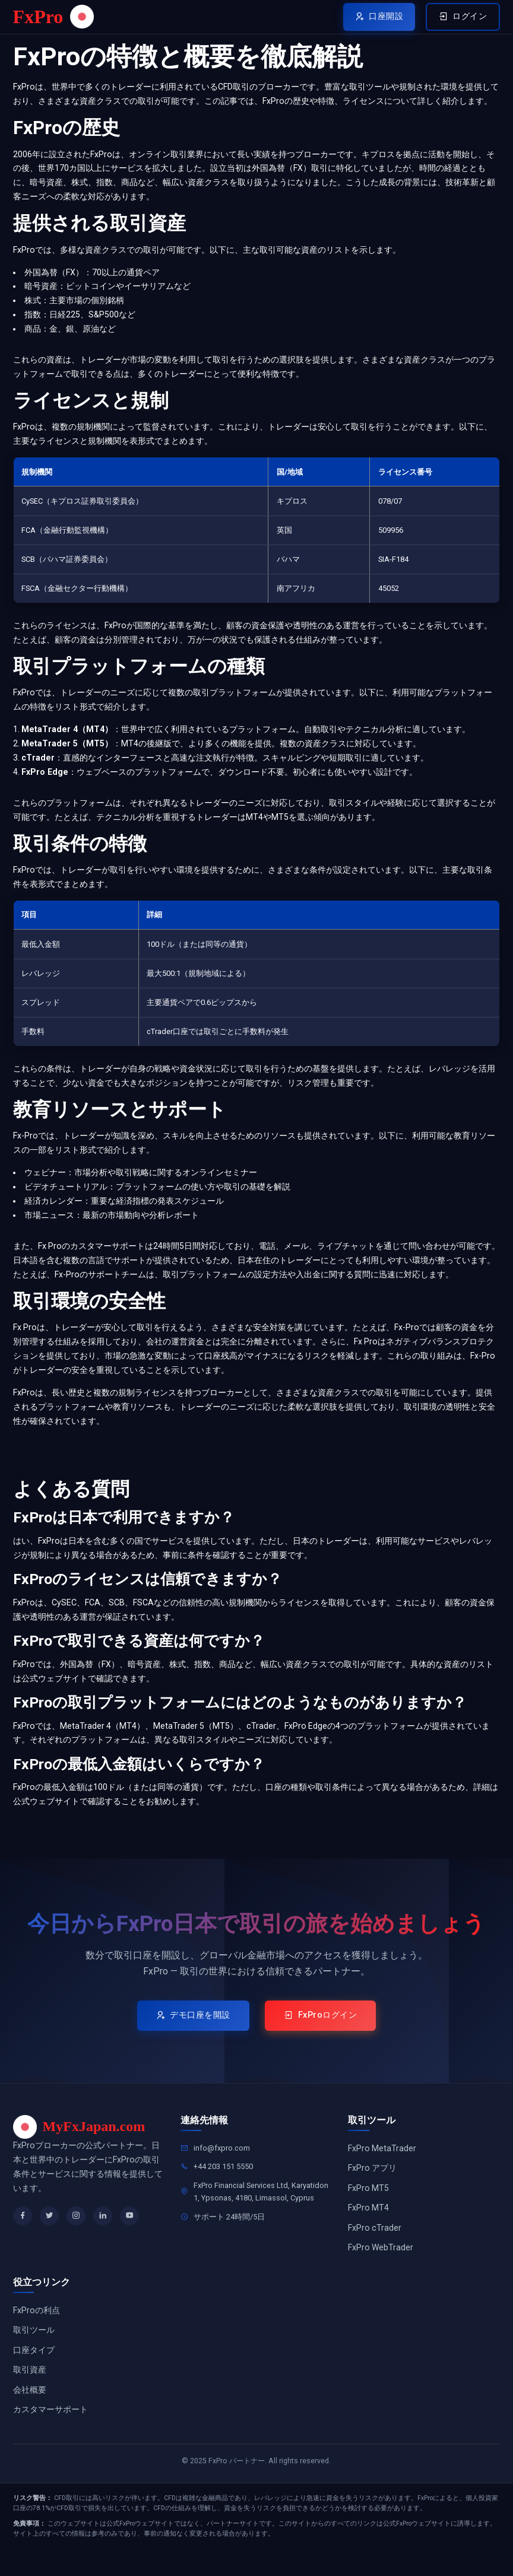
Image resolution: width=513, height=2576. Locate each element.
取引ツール (34, 2348)
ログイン (459, 19)
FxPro (52, 18)
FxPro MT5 (368, 2203)
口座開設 (368, 19)
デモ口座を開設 (188, 2029)
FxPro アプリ (372, 2182)
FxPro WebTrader (380, 2264)
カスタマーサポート (50, 2430)
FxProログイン (326, 2029)
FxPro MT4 (368, 2223)
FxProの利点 (36, 2328)
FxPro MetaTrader (382, 2162)
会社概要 (29, 2409)
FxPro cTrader (374, 2244)
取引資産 (29, 2389)
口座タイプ (34, 2368)
